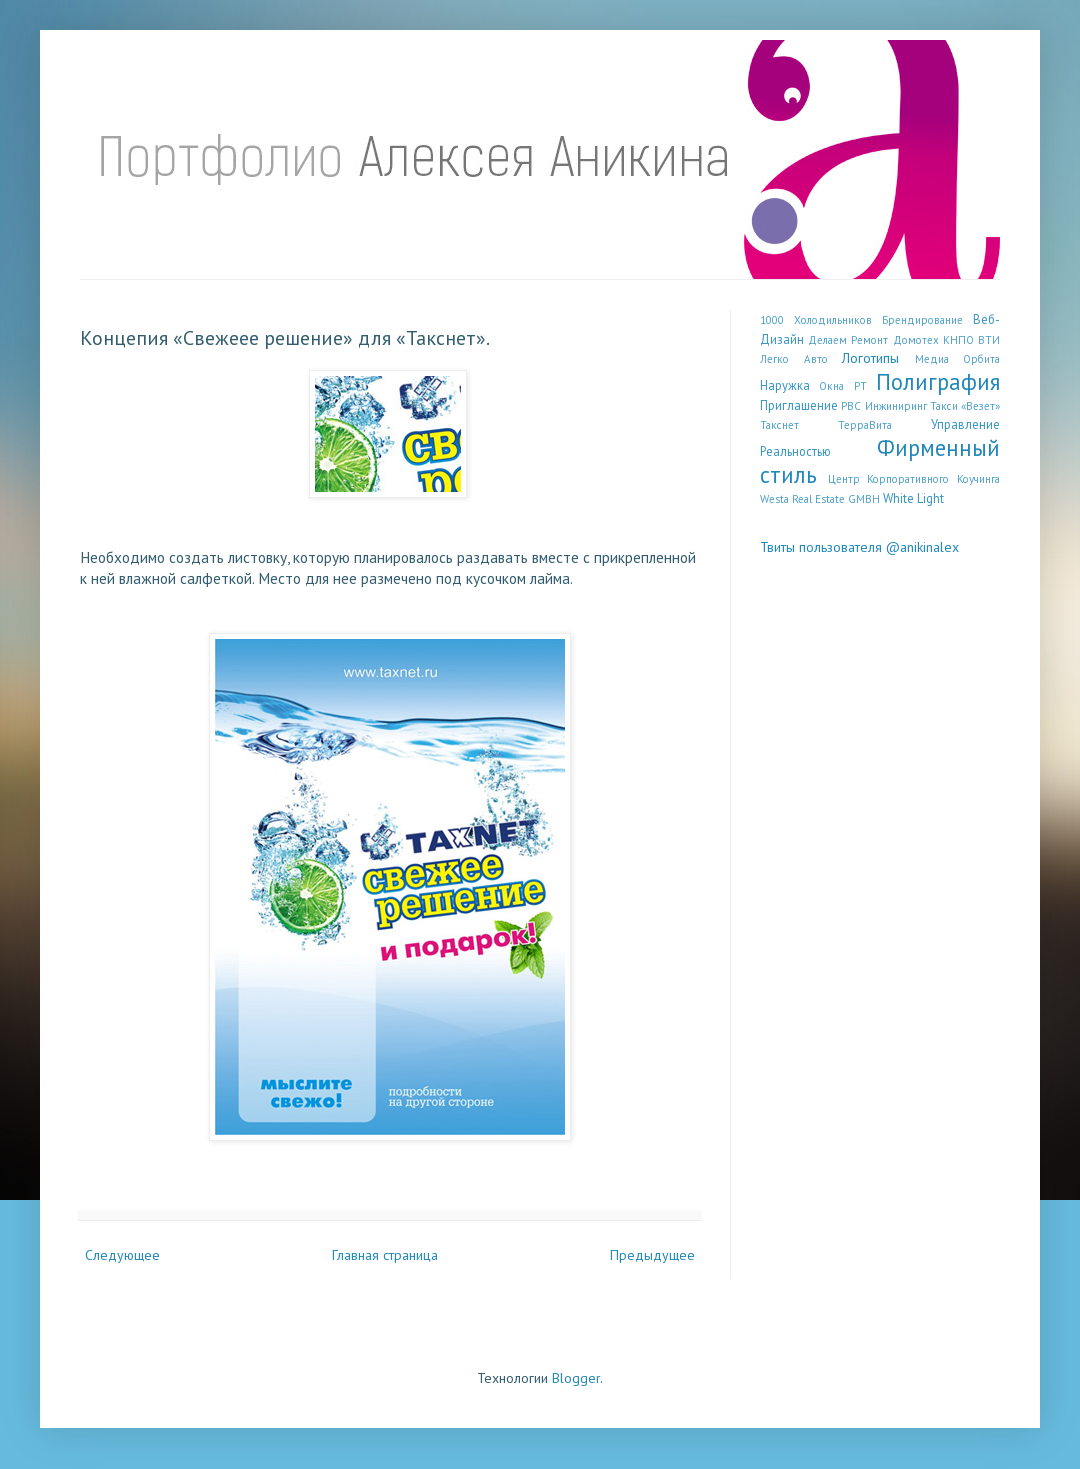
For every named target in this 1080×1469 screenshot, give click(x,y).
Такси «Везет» (965, 406)
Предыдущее (652, 1255)
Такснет (779, 425)
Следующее (122, 1255)
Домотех (916, 340)
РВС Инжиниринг (883, 406)
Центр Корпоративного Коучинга (914, 479)
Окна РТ (842, 386)
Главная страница (385, 1255)
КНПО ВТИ (971, 340)
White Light (913, 498)
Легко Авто (794, 359)
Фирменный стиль (880, 461)
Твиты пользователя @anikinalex (859, 547)
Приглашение (799, 405)
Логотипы (870, 358)
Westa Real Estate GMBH (820, 499)
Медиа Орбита (958, 359)
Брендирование (922, 320)
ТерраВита (865, 425)
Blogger (576, 1378)
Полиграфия (938, 381)
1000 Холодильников (816, 320)
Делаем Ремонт (848, 340)
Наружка (785, 385)
